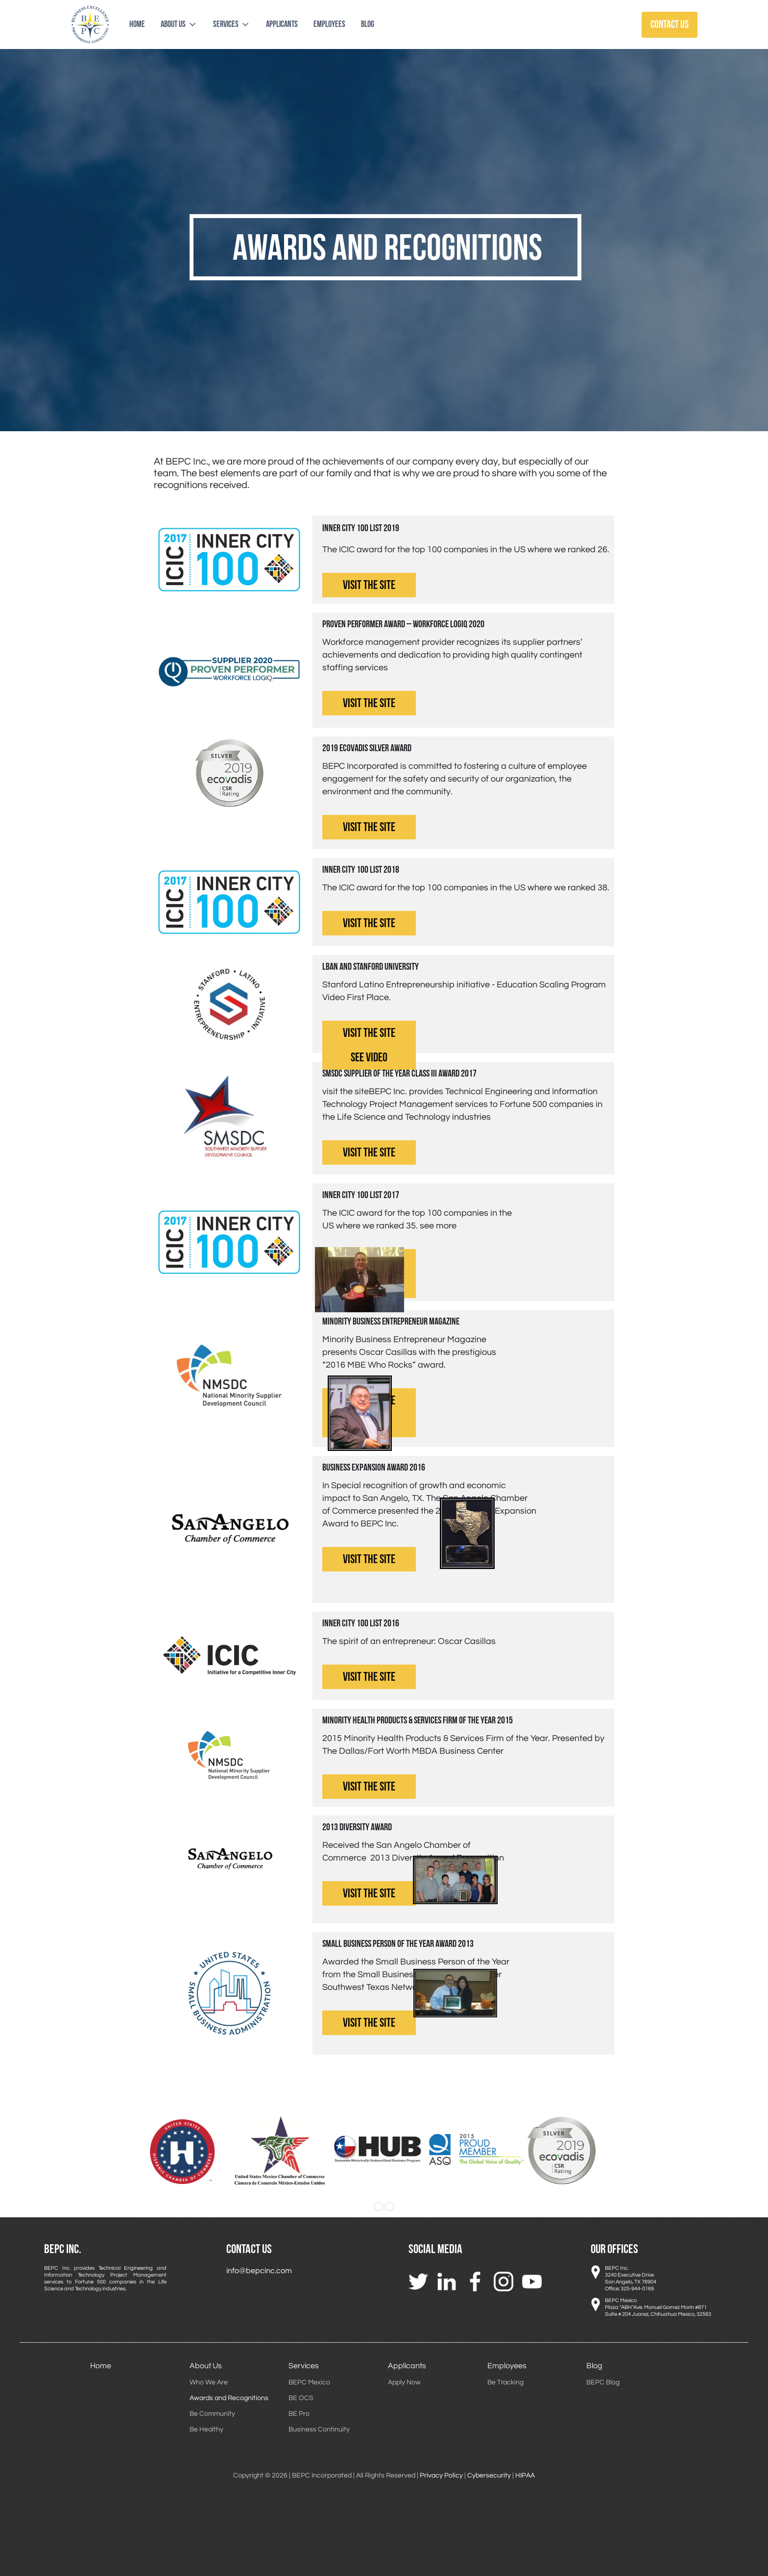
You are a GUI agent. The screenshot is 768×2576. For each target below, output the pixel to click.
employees (329, 24)
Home (137, 24)
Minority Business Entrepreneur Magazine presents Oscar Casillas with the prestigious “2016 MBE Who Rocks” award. (409, 1352)
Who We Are (209, 2382)
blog (367, 24)
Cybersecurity (489, 2475)
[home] (90, 24)
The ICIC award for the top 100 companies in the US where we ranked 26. (465, 549)
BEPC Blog (603, 2382)
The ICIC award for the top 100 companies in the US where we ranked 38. (465, 887)
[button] (179, 24)
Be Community (212, 2413)
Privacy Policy (441, 2475)
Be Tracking (505, 2382)
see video (369, 1057)
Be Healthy (206, 2429)
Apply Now (404, 2382)
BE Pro (299, 2413)
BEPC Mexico (309, 2382)
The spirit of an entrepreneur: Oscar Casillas (409, 1641)
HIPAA (524, 2475)
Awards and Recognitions (229, 2398)
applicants (282, 24)
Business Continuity (319, 2429)
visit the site (369, 585)
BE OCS (300, 2398)
